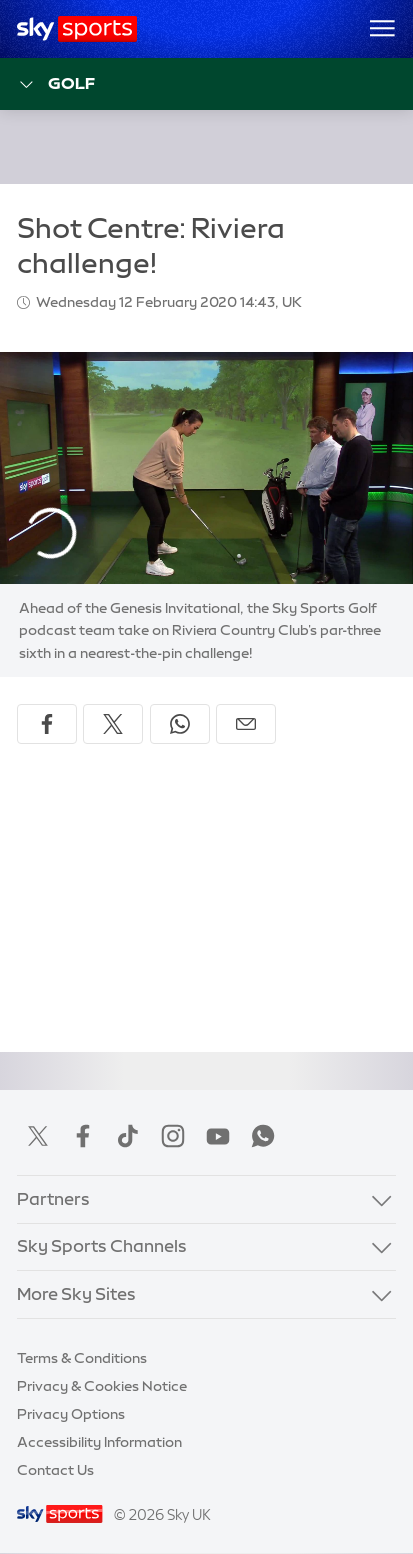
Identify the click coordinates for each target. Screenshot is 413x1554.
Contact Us (55, 1470)
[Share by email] (246, 724)
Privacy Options (71, 1414)
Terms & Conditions (82, 1358)
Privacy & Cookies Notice (102, 1386)
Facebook (83, 1136)
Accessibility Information (99, 1442)
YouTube (218, 1136)
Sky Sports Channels (102, 1246)
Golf (56, 84)
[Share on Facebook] (47, 724)
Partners (53, 1199)
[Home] (77, 29)
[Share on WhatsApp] (180, 724)
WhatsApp (263, 1136)
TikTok (128, 1136)
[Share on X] (113, 724)
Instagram (173, 1136)
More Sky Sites (76, 1294)
